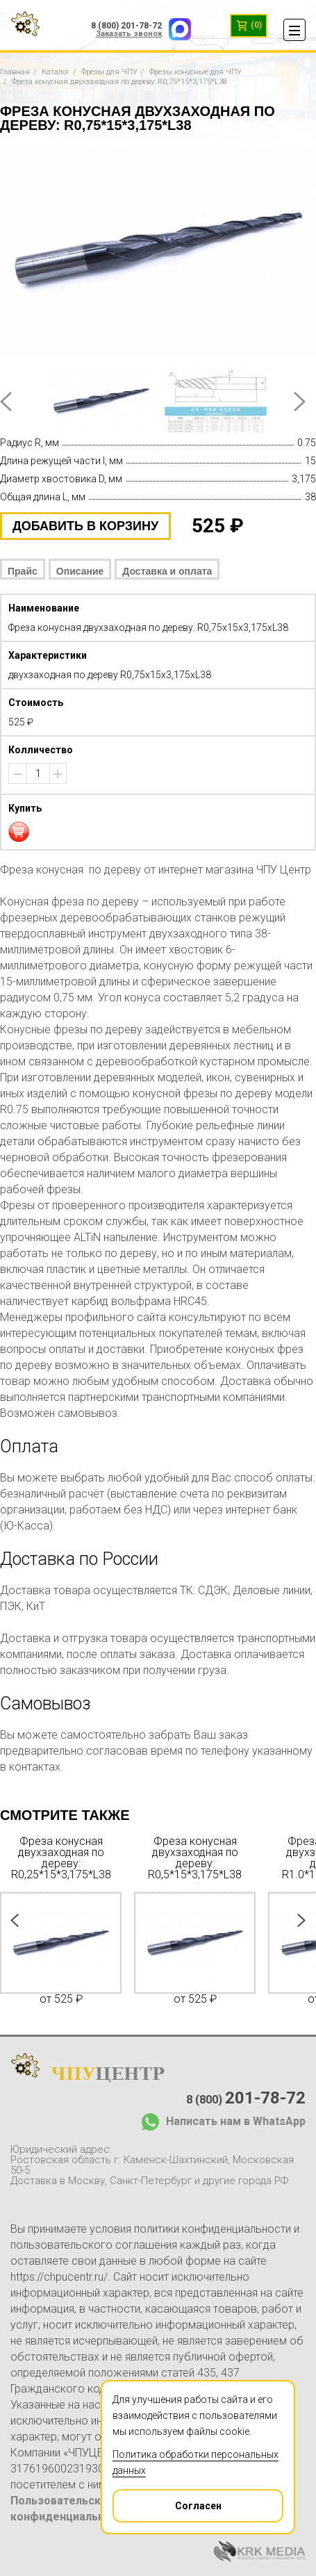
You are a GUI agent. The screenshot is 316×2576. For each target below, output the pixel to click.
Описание (80, 571)
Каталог (55, 71)
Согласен (168, 2501)
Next (300, 401)
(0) (248, 25)
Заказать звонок (129, 34)
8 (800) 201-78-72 (126, 26)
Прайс (23, 571)
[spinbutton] (38, 773)
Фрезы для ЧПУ (109, 71)
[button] (57, 774)
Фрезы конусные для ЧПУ (195, 71)
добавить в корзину (85, 526)
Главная (15, 71)
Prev (6, 401)
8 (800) (246, 2098)
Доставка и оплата (167, 571)
